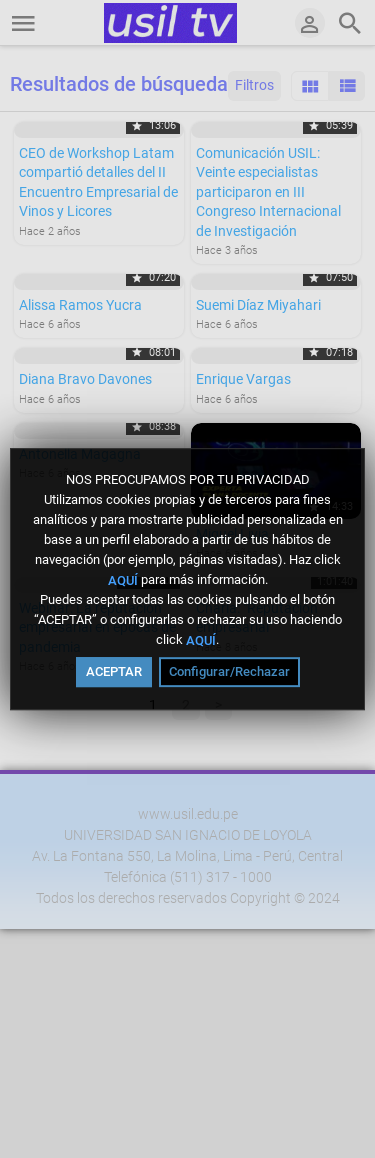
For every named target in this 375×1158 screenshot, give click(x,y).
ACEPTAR (114, 671)
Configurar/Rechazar (229, 671)
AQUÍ (123, 579)
